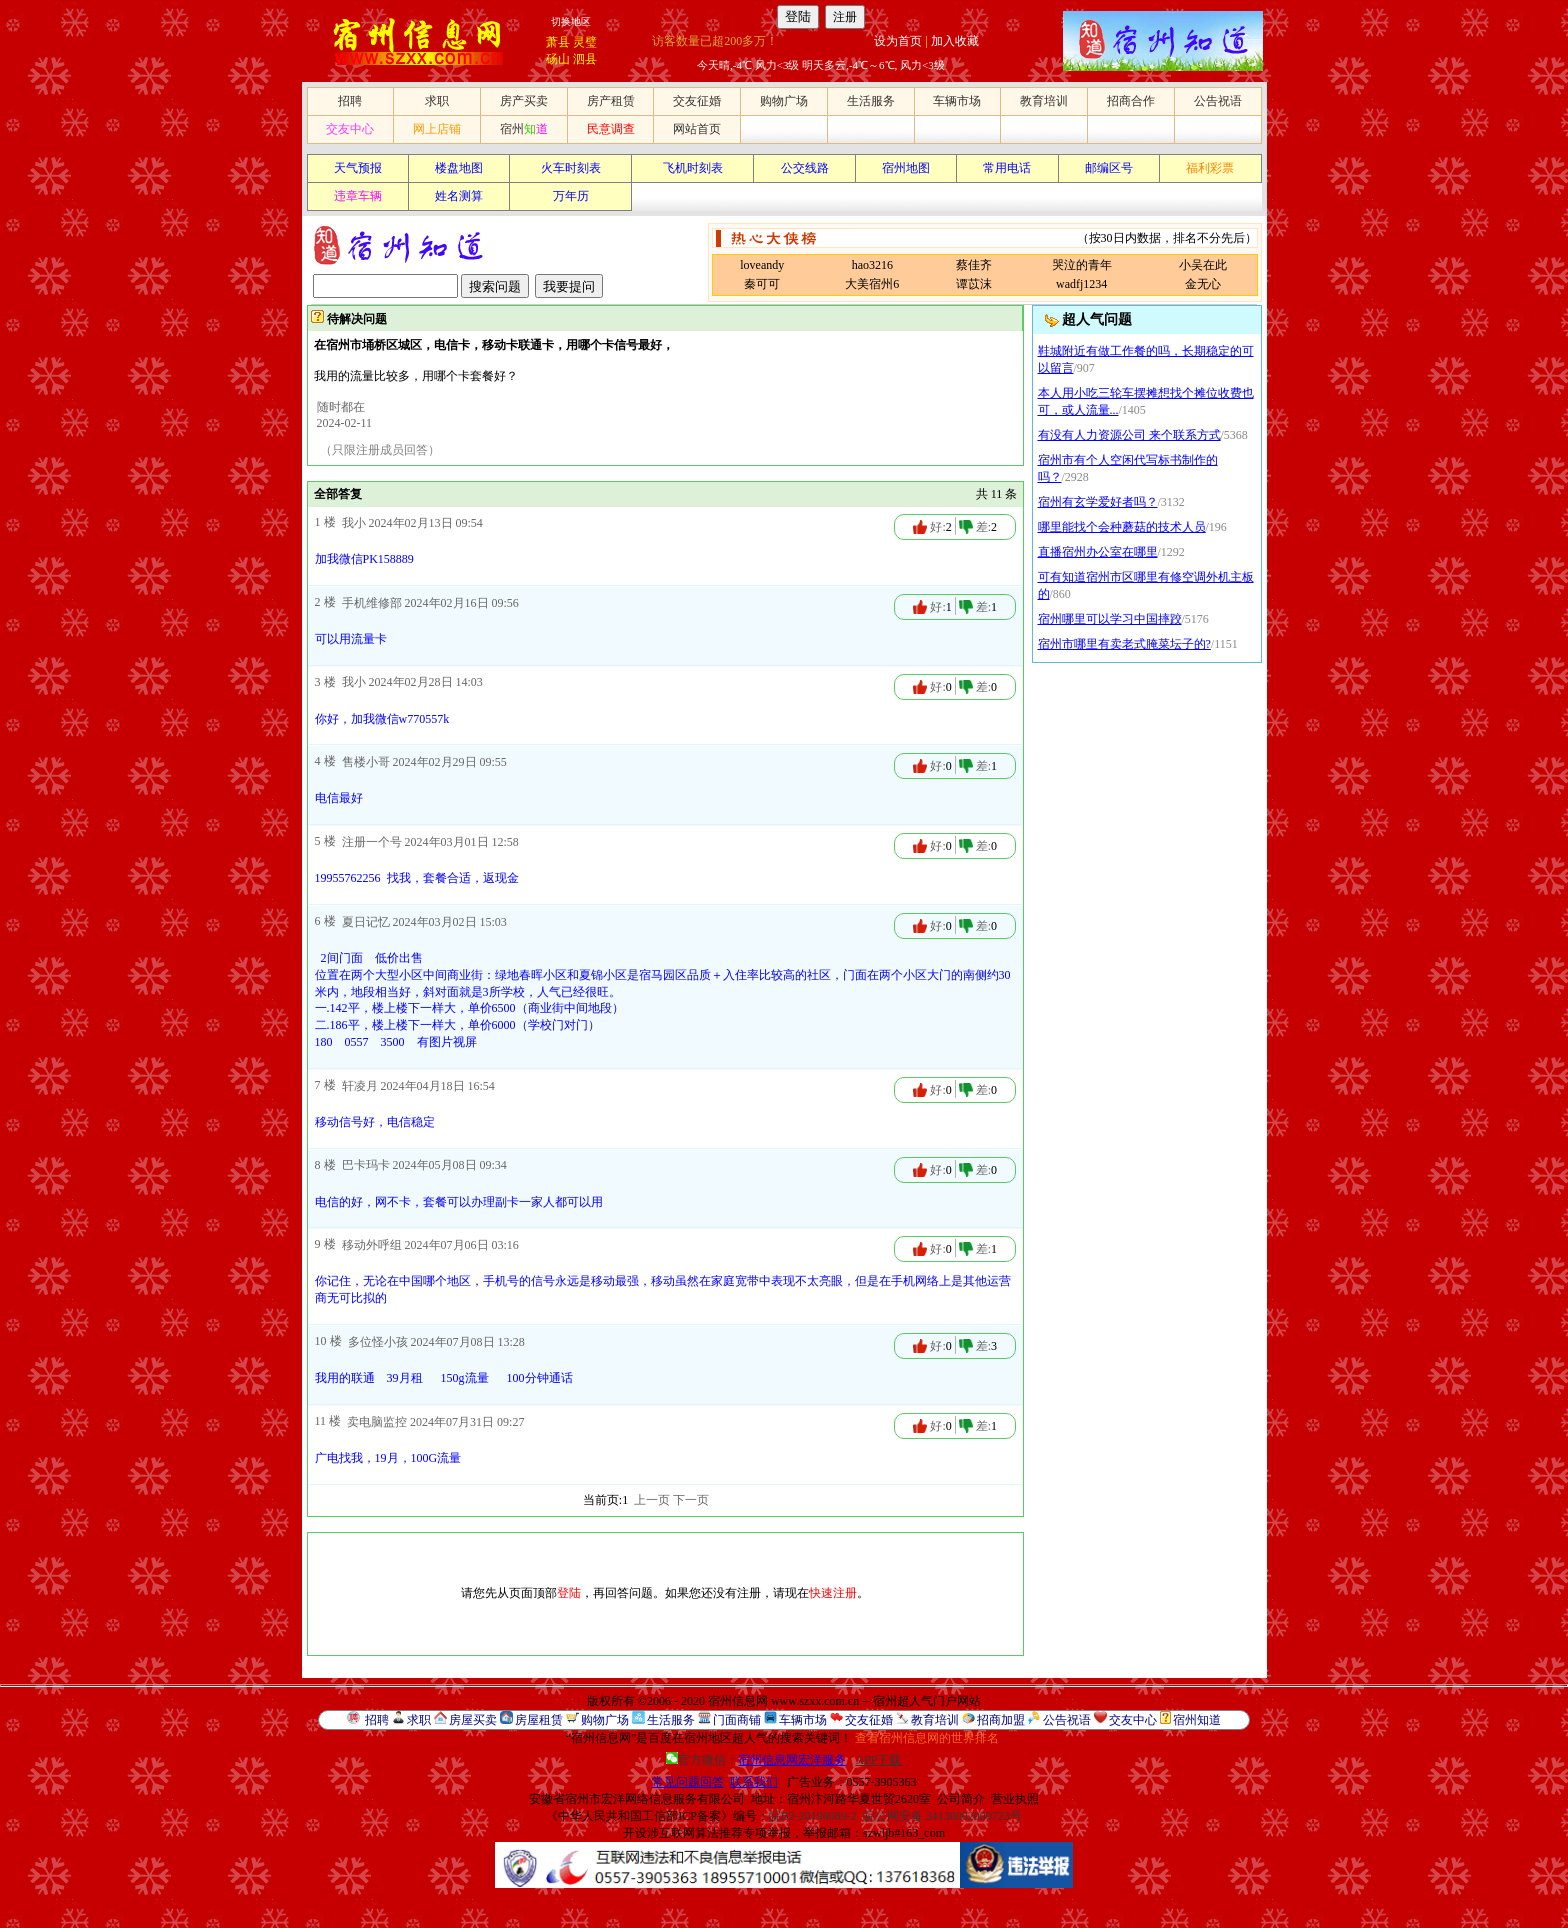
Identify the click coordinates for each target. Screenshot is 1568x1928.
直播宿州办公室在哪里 (1098, 552)
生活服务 (871, 101)
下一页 (691, 1500)
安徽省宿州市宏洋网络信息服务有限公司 (637, 1799)
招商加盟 (1001, 1720)
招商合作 (1131, 101)
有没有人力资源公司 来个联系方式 (1129, 435)
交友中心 (350, 129)
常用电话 (1007, 168)
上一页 (652, 1500)
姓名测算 (459, 196)
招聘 (350, 101)
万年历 (571, 196)
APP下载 (878, 1760)
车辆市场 (957, 101)
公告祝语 (1218, 101)
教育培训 (1044, 101)
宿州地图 (906, 168)
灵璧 (585, 42)
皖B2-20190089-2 (813, 1816)
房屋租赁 (539, 1720)
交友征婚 (697, 101)
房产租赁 (611, 101)
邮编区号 (1109, 168)
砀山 (558, 59)
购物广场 (784, 101)
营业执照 (1015, 1799)
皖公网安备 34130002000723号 (942, 1816)
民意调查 (611, 129)
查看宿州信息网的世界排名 (927, 1738)
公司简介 (961, 1799)
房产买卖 (524, 101)
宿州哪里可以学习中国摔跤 (1110, 619)
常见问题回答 (688, 1782)
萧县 (558, 42)
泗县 (585, 59)
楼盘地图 (459, 168)
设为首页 (898, 41)
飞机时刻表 (693, 168)
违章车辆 (358, 196)
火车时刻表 (571, 168)
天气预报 (358, 168)
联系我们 (754, 1782)
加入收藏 (955, 41)
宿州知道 (1197, 1720)
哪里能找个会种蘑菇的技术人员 (1122, 527)
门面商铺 (737, 1720)
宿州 (524, 129)
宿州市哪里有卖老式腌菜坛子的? (1124, 644)
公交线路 (805, 168)
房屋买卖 (473, 1720)
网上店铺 (437, 129)
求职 (437, 101)
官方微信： (757, 1760)
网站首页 (697, 129)
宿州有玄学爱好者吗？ (1098, 502)
